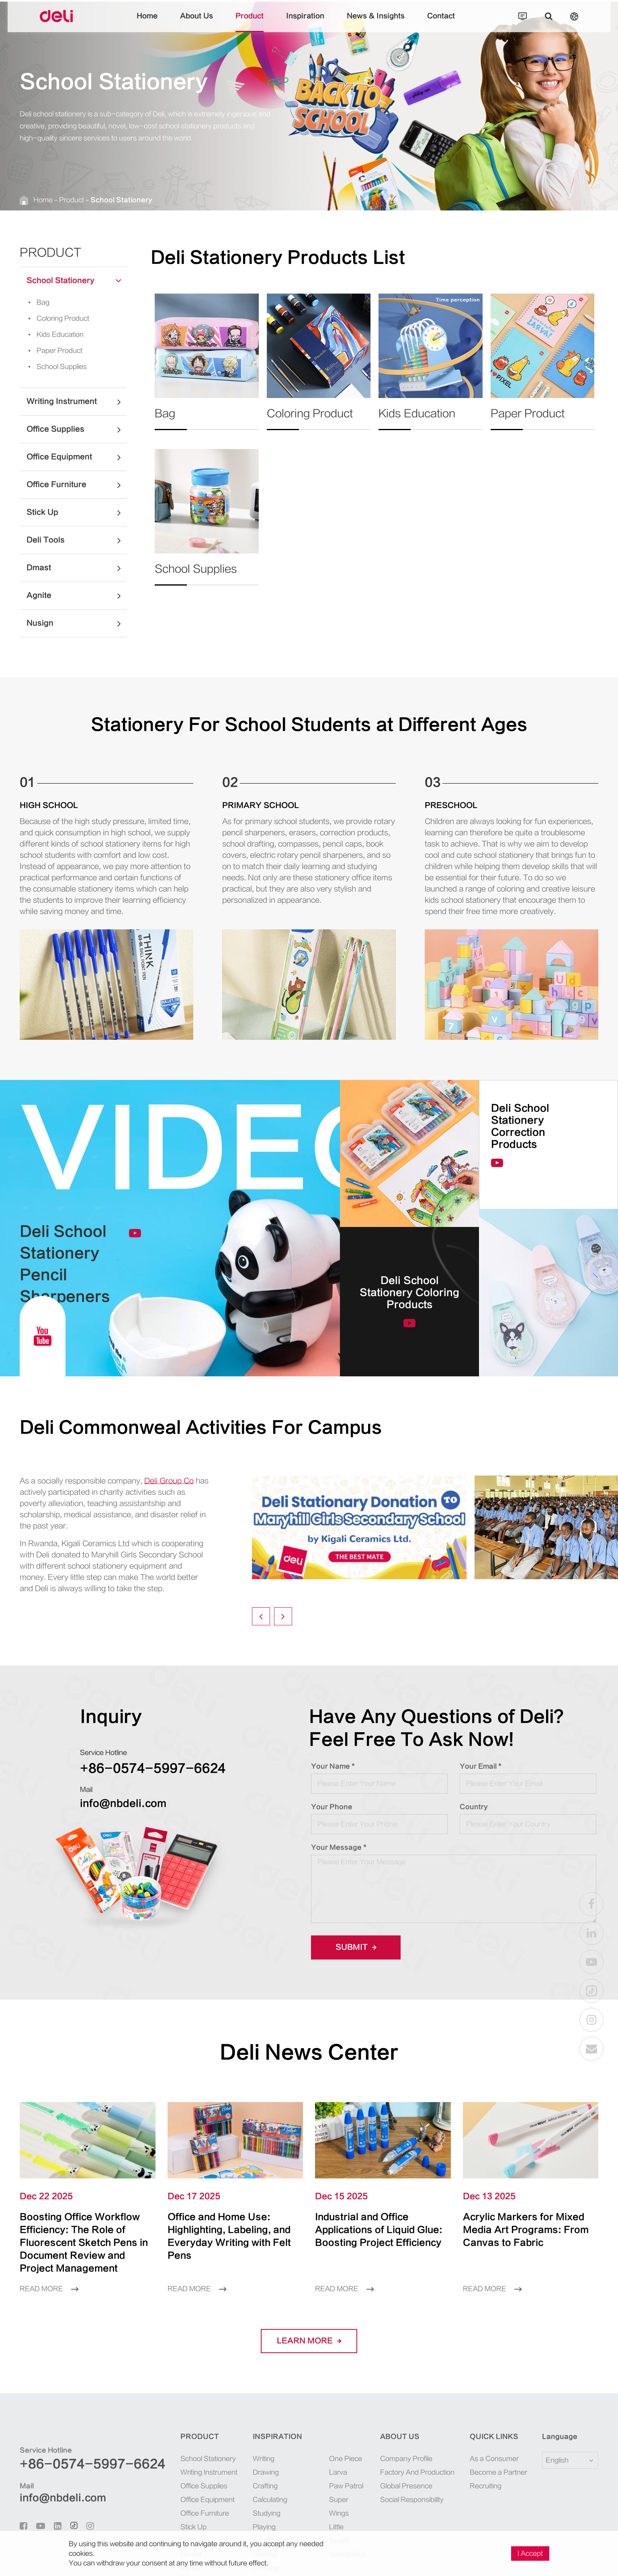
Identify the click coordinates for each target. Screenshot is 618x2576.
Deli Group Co (169, 1481)
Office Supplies (77, 429)
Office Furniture (77, 485)
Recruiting (485, 2486)
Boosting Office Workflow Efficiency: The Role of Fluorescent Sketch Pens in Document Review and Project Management (84, 2243)
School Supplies (55, 367)
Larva (338, 2472)
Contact (441, 22)
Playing (264, 2527)
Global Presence (406, 2486)
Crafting (265, 2486)
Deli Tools (77, 540)
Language (559, 2436)
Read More (49, 2288)
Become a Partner (498, 2472)
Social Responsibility (412, 2499)
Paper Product (52, 351)
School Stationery (121, 200)
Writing (263, 2458)
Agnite (77, 596)
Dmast (77, 568)
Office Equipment (77, 457)
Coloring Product (56, 318)
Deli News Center (309, 2052)
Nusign (77, 623)
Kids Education (53, 335)
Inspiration (305, 22)
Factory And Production (417, 2472)
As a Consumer (494, 2458)
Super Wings (339, 2506)
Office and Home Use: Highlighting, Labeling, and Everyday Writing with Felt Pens (229, 2236)
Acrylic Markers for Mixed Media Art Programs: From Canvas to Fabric (526, 2230)
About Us (196, 22)
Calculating (270, 2499)
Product (249, 22)
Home (147, 22)
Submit (356, 1947)
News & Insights (376, 22)
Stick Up (77, 512)
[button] (261, 1616)
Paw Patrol (346, 2486)
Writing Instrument (77, 402)
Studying (266, 2513)
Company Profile (406, 2458)
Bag (36, 302)
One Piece (345, 2458)
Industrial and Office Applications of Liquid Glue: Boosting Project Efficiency (378, 2230)
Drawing (266, 2472)
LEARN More (309, 2341)
